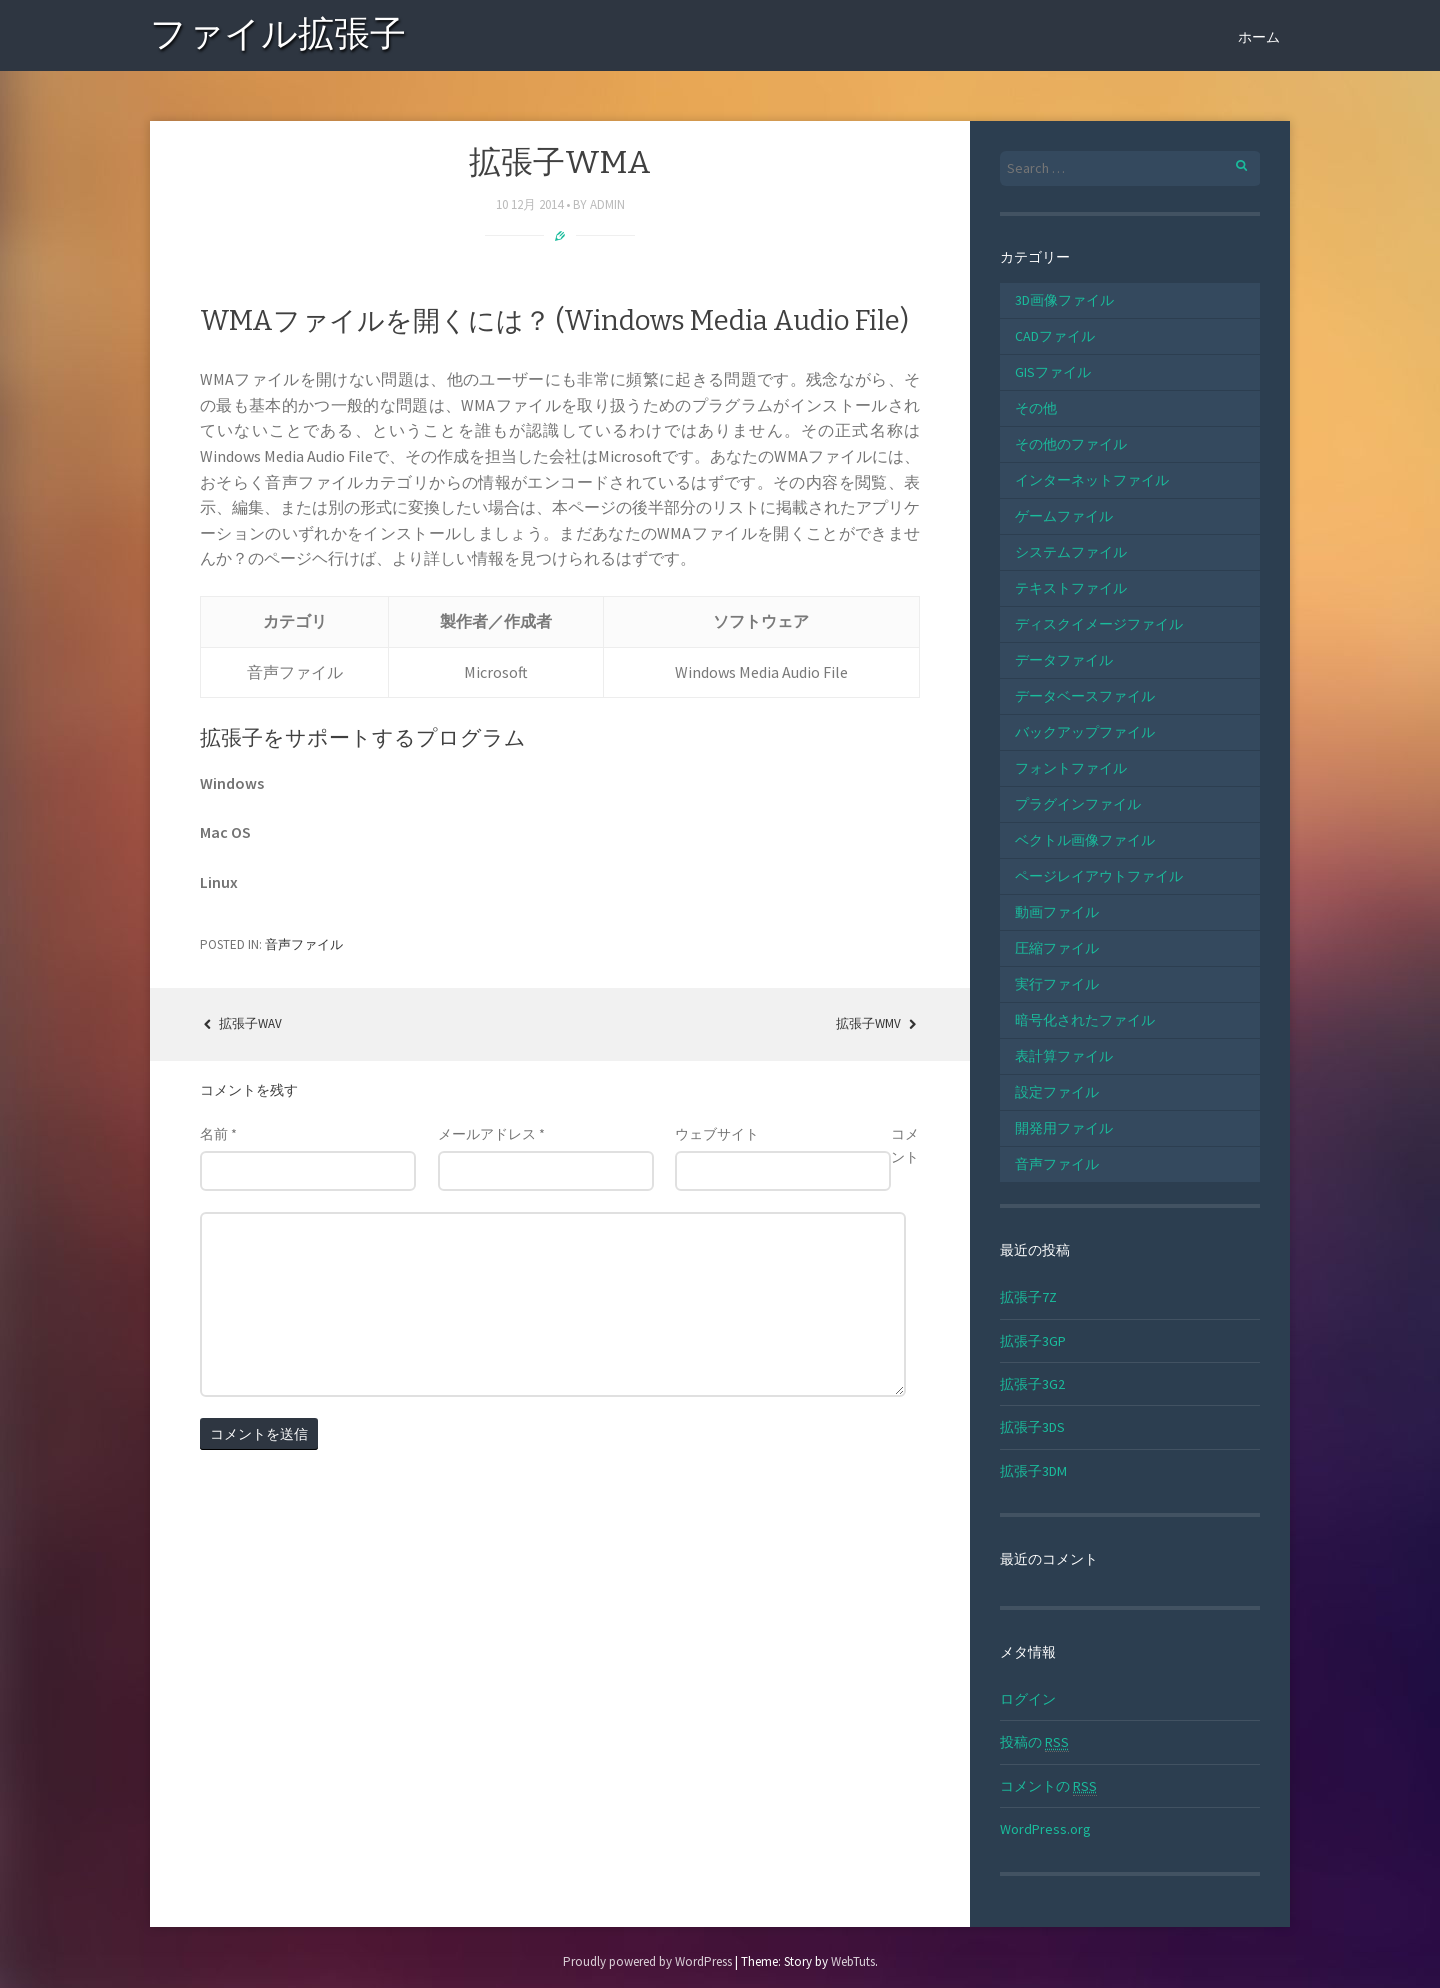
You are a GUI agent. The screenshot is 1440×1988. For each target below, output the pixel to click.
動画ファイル (1057, 912)
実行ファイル (1057, 984)
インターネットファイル (1092, 480)
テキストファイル (1071, 588)
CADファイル (1055, 336)
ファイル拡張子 (278, 37)
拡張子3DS (1032, 1427)
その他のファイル (1071, 444)
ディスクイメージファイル (1099, 624)
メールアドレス (491, 1134)
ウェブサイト (717, 1134)
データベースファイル (1085, 696)
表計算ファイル (1064, 1056)
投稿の (1034, 1742)
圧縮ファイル (1057, 948)
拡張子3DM (1033, 1471)
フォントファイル (1071, 768)
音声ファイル (304, 944)
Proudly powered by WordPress (647, 1961)
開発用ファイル (1064, 1128)
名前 (218, 1134)
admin (607, 204)
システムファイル (1071, 552)
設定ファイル (1057, 1092)
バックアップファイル (1085, 732)
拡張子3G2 (1032, 1384)
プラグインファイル (1078, 804)
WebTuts (853, 1961)
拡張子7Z (1028, 1297)
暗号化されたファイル (1085, 1020)
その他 (1036, 408)
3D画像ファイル (1064, 300)
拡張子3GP (1033, 1341)
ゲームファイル (1064, 516)
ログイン (1028, 1699)
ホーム (1259, 37)
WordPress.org (1045, 1829)
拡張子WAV (241, 1023)
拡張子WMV (878, 1023)
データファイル (1064, 660)
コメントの (1048, 1786)
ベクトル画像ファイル (1085, 840)
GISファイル (1053, 372)
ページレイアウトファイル (1099, 876)
